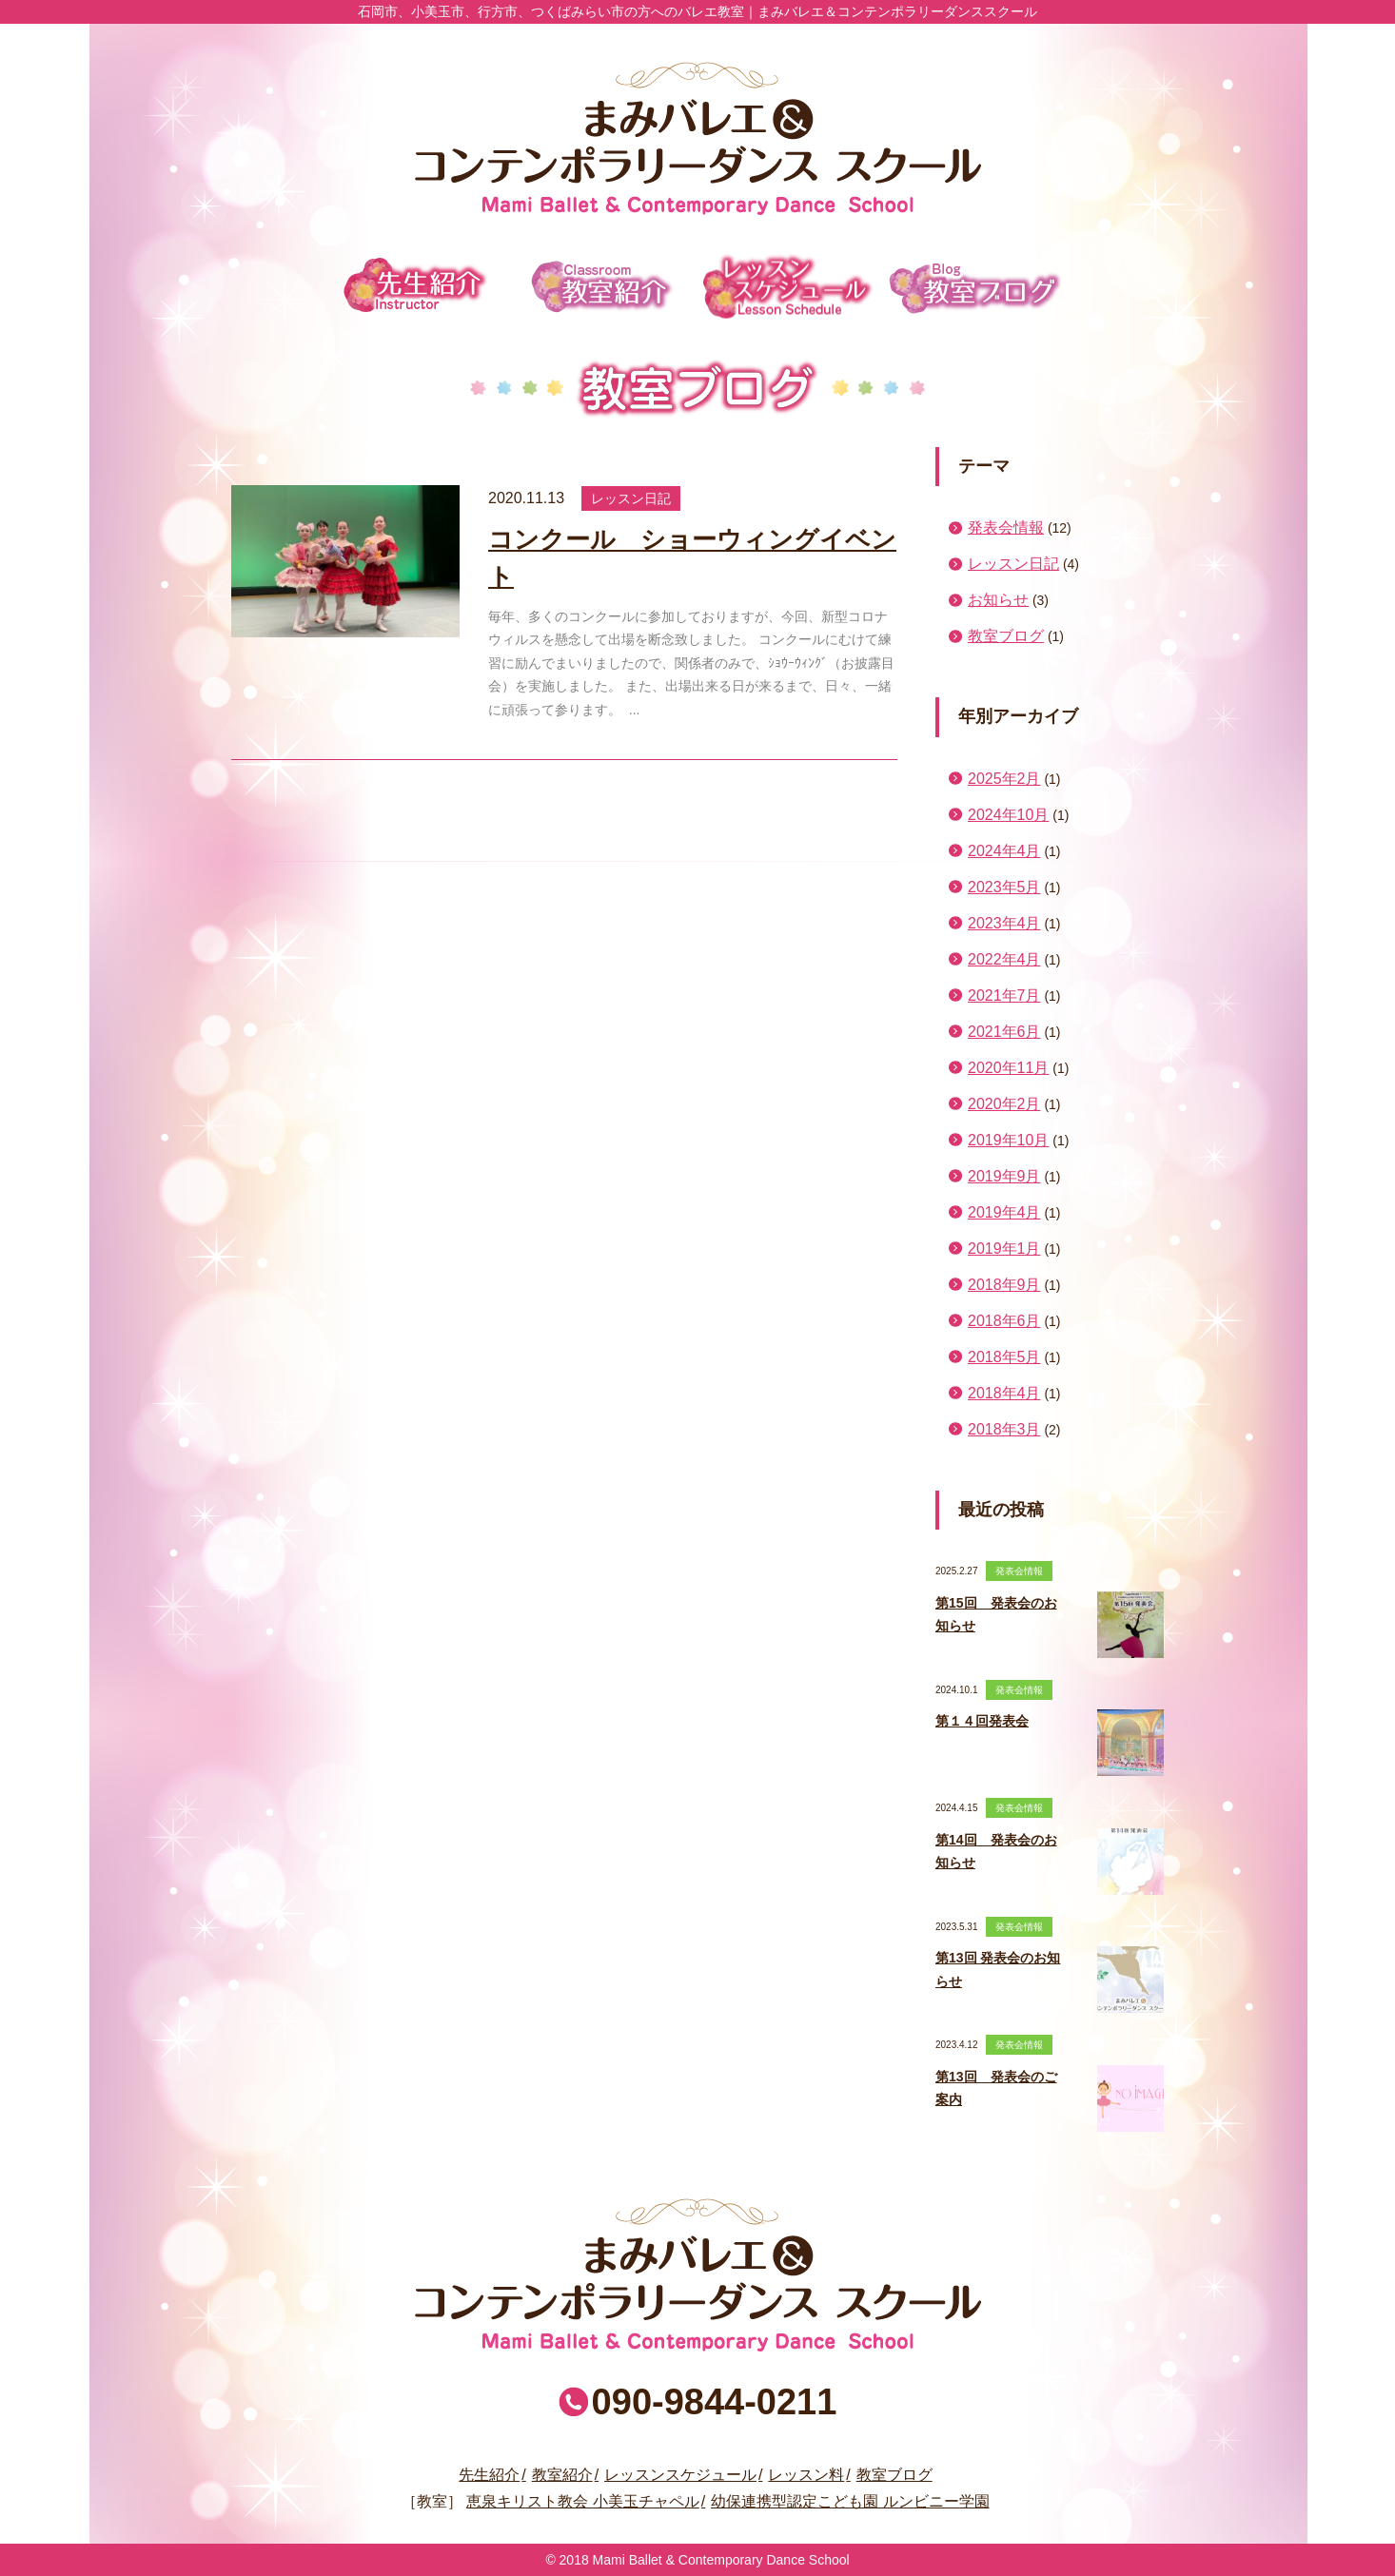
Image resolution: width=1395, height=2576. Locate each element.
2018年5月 (1004, 1357)
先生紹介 (416, 286)
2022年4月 (1004, 959)
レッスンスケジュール (789, 286)
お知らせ (998, 600)
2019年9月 (1004, 1176)
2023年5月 (1004, 887)
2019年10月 (1008, 1140)
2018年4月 (1004, 1393)
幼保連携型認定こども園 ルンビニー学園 (850, 2501)
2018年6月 (1004, 1321)
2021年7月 (1004, 995)
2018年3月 (1004, 1429)
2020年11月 (1008, 1068)
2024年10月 (1008, 815)
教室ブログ (975, 286)
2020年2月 (1004, 1104)
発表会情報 (1006, 527)
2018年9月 (1004, 1285)
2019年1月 (1004, 1248)
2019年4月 (1004, 1212)
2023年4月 (1004, 923)
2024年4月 (1004, 851)
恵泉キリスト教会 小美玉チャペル (582, 2501)
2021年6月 (1004, 1032)
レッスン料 (806, 2475)
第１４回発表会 (982, 1720)
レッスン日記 (1013, 564)
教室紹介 (602, 286)
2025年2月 (1004, 779)
